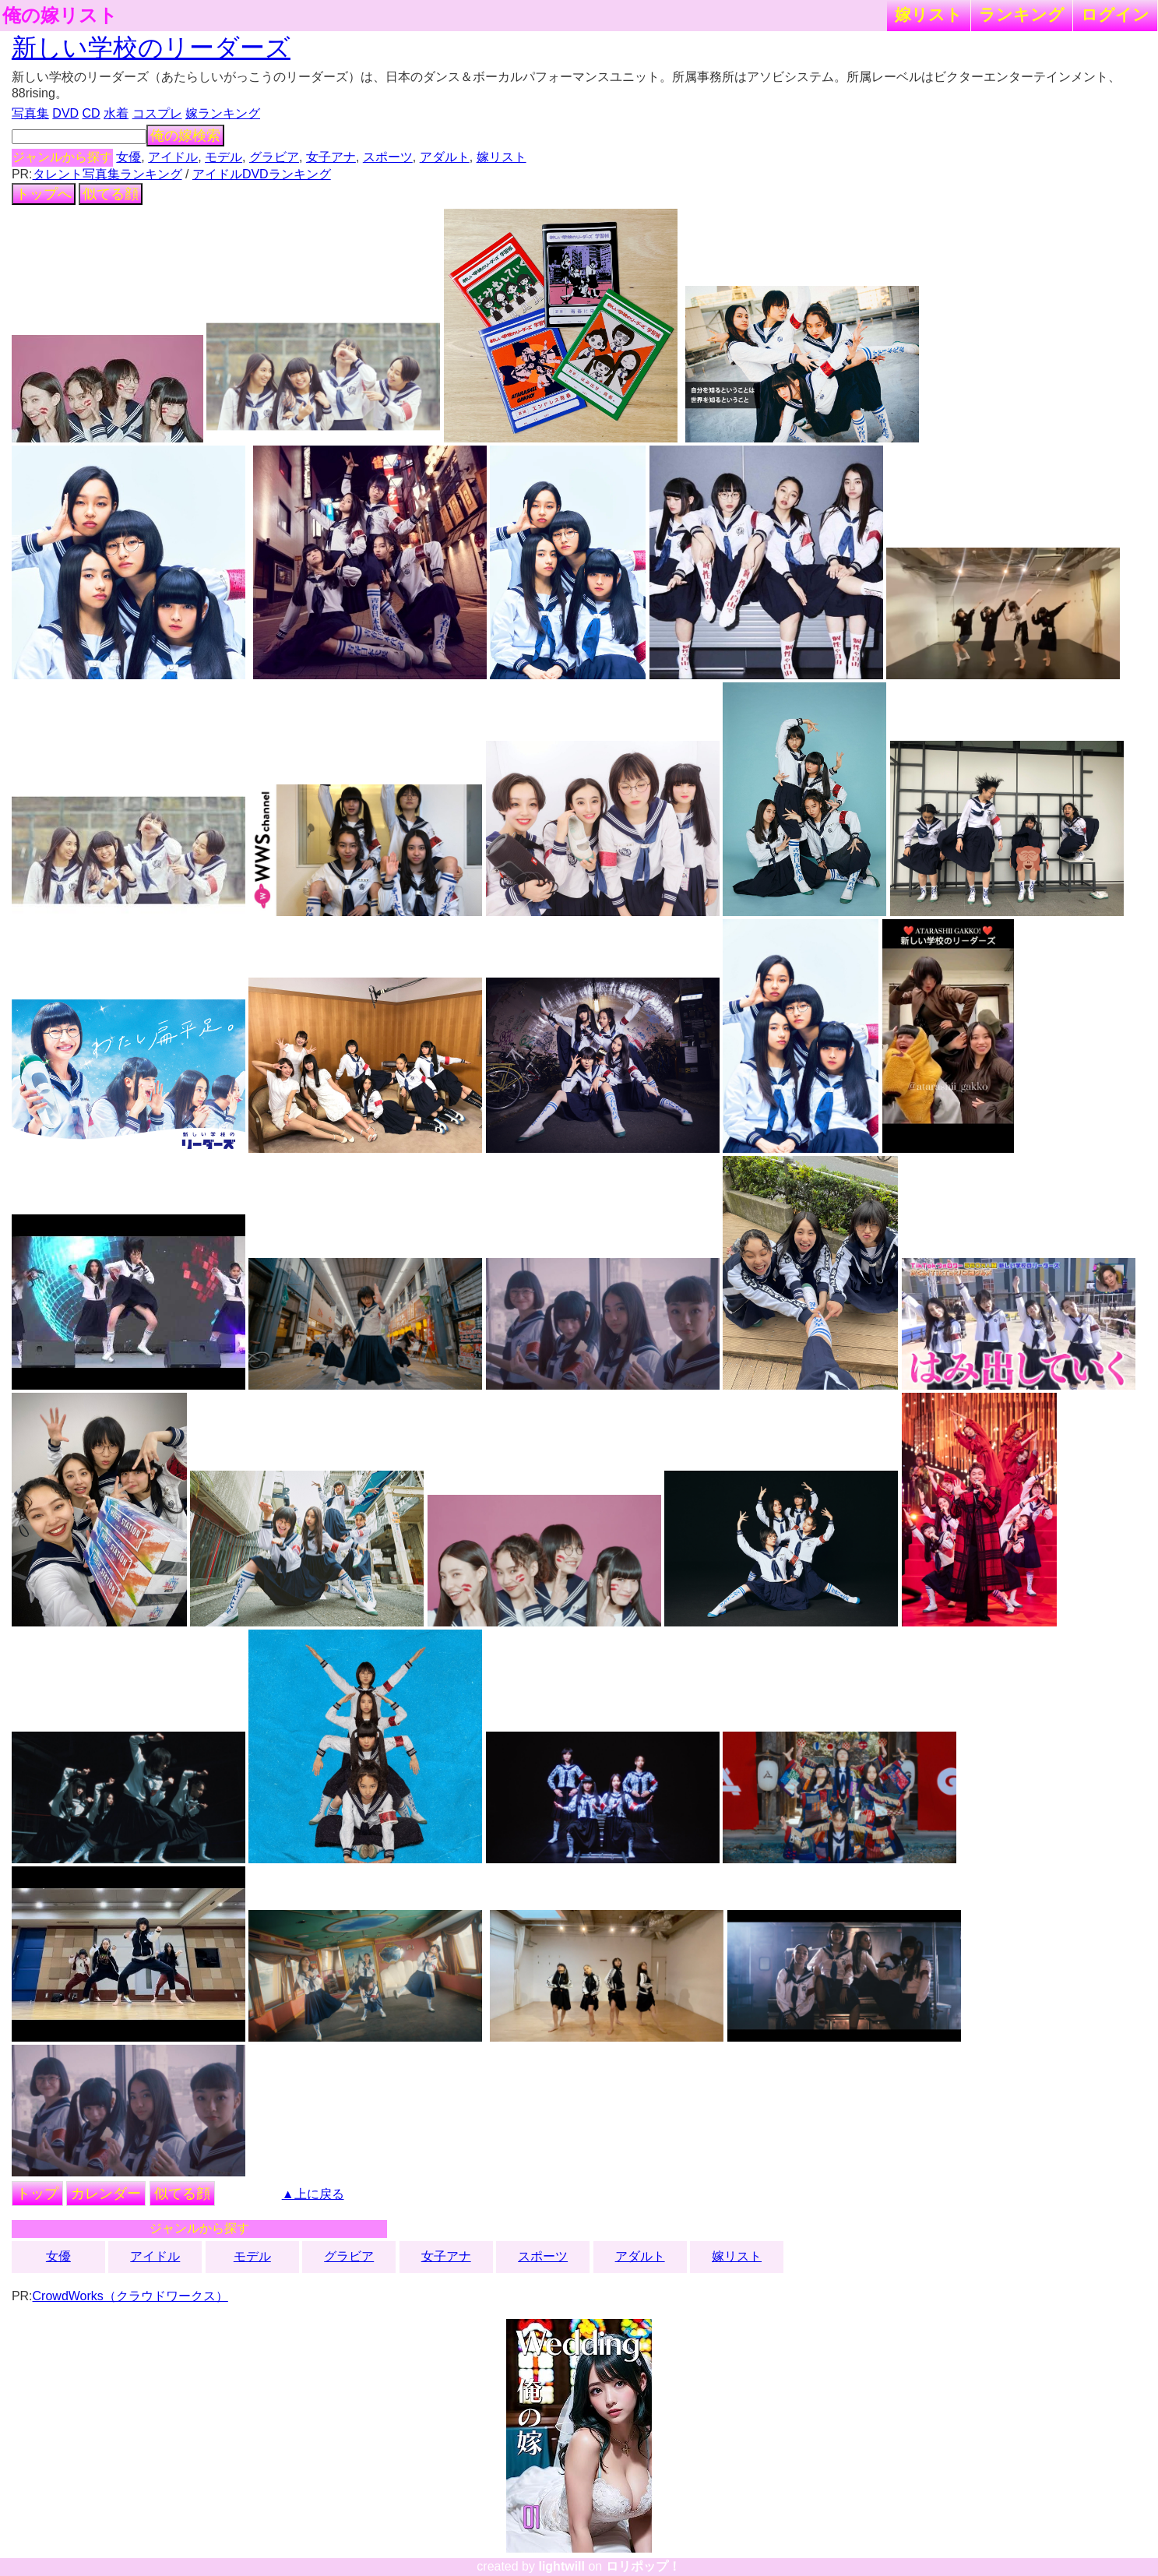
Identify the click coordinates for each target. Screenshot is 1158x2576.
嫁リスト (929, 14)
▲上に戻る (313, 2194)
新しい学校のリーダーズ (151, 47)
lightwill (561, 2566)
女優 (128, 157)
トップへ (44, 194)
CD (91, 113)
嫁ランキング (222, 113)
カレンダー (106, 2193)
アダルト (445, 157)
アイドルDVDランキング (261, 174)
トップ (37, 2193)
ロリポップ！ (643, 2566)
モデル (223, 157)
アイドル (173, 157)
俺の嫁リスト (60, 15)
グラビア (274, 157)
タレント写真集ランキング (107, 174)
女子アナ (331, 157)
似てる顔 (111, 194)
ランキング (1022, 14)
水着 (116, 113)
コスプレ (157, 113)
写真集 (30, 113)
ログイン (1115, 14)
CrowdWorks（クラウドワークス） (130, 2296)
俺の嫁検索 (185, 135)
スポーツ (388, 157)
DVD (65, 113)
